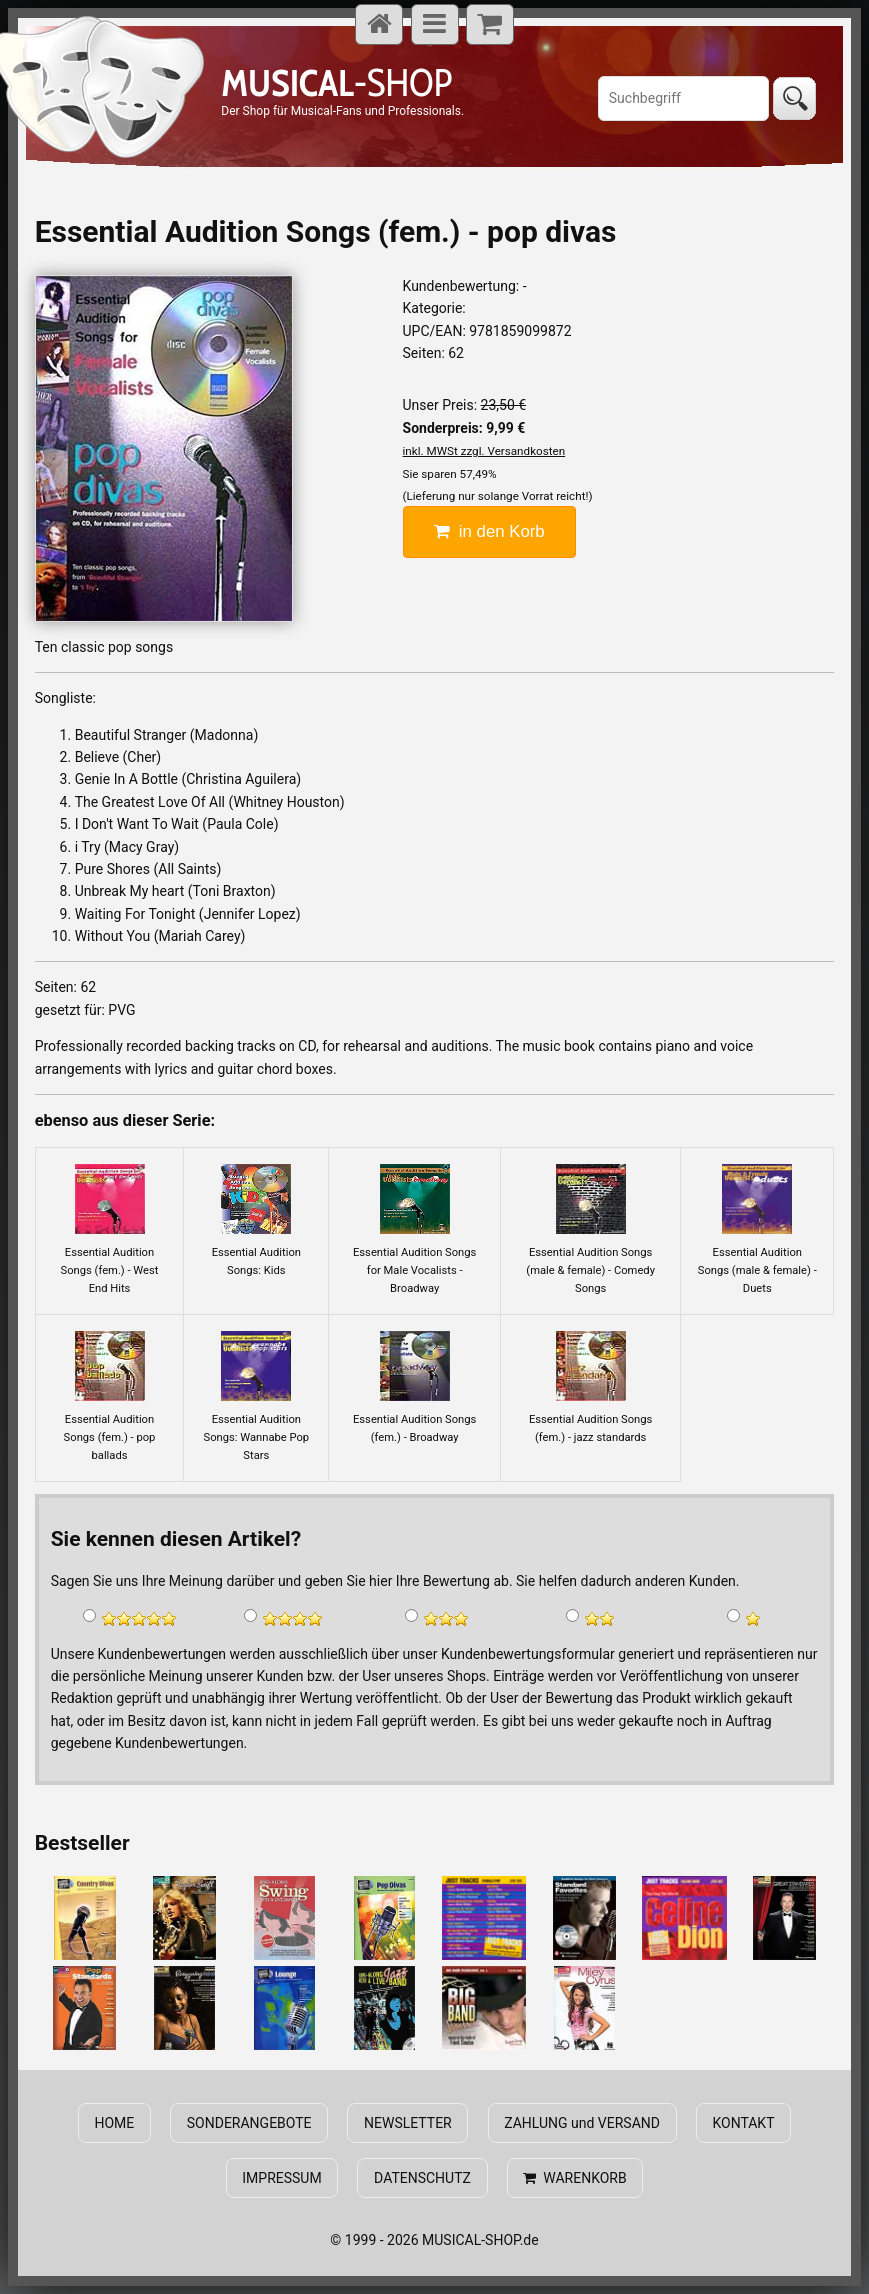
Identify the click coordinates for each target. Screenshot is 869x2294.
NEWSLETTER (408, 2123)
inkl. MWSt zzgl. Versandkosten (484, 451)
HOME (115, 2123)
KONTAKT (743, 2123)
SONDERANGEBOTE (249, 2123)
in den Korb (489, 531)
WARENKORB (574, 2178)
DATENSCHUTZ (422, 2178)
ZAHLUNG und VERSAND (582, 2123)
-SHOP (336, 82)
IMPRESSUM (281, 2178)
